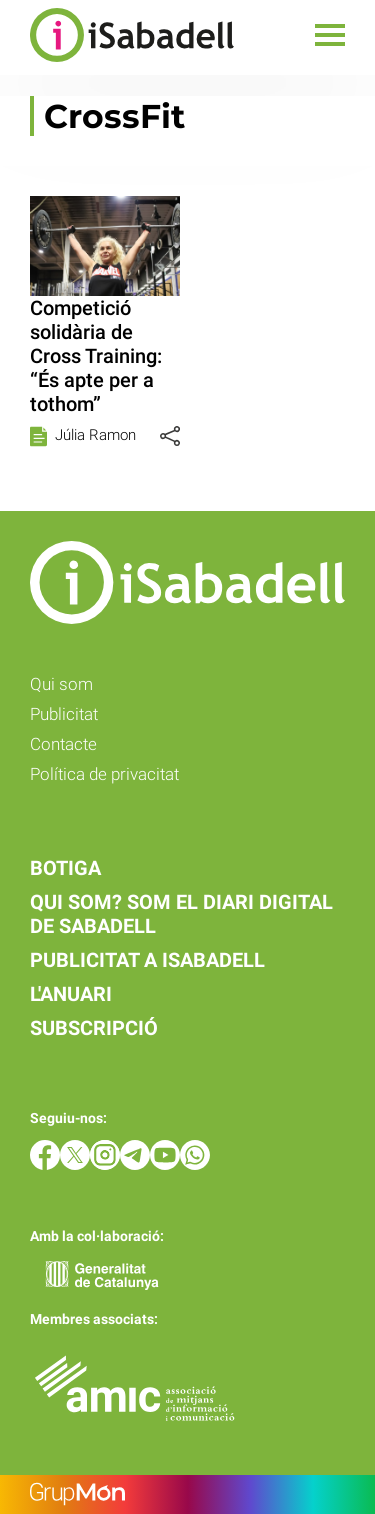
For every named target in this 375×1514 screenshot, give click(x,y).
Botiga (65, 868)
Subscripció (94, 1028)
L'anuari (71, 994)
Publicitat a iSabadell (147, 960)
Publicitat (64, 714)
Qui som (61, 684)
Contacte (63, 744)
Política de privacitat (104, 774)
